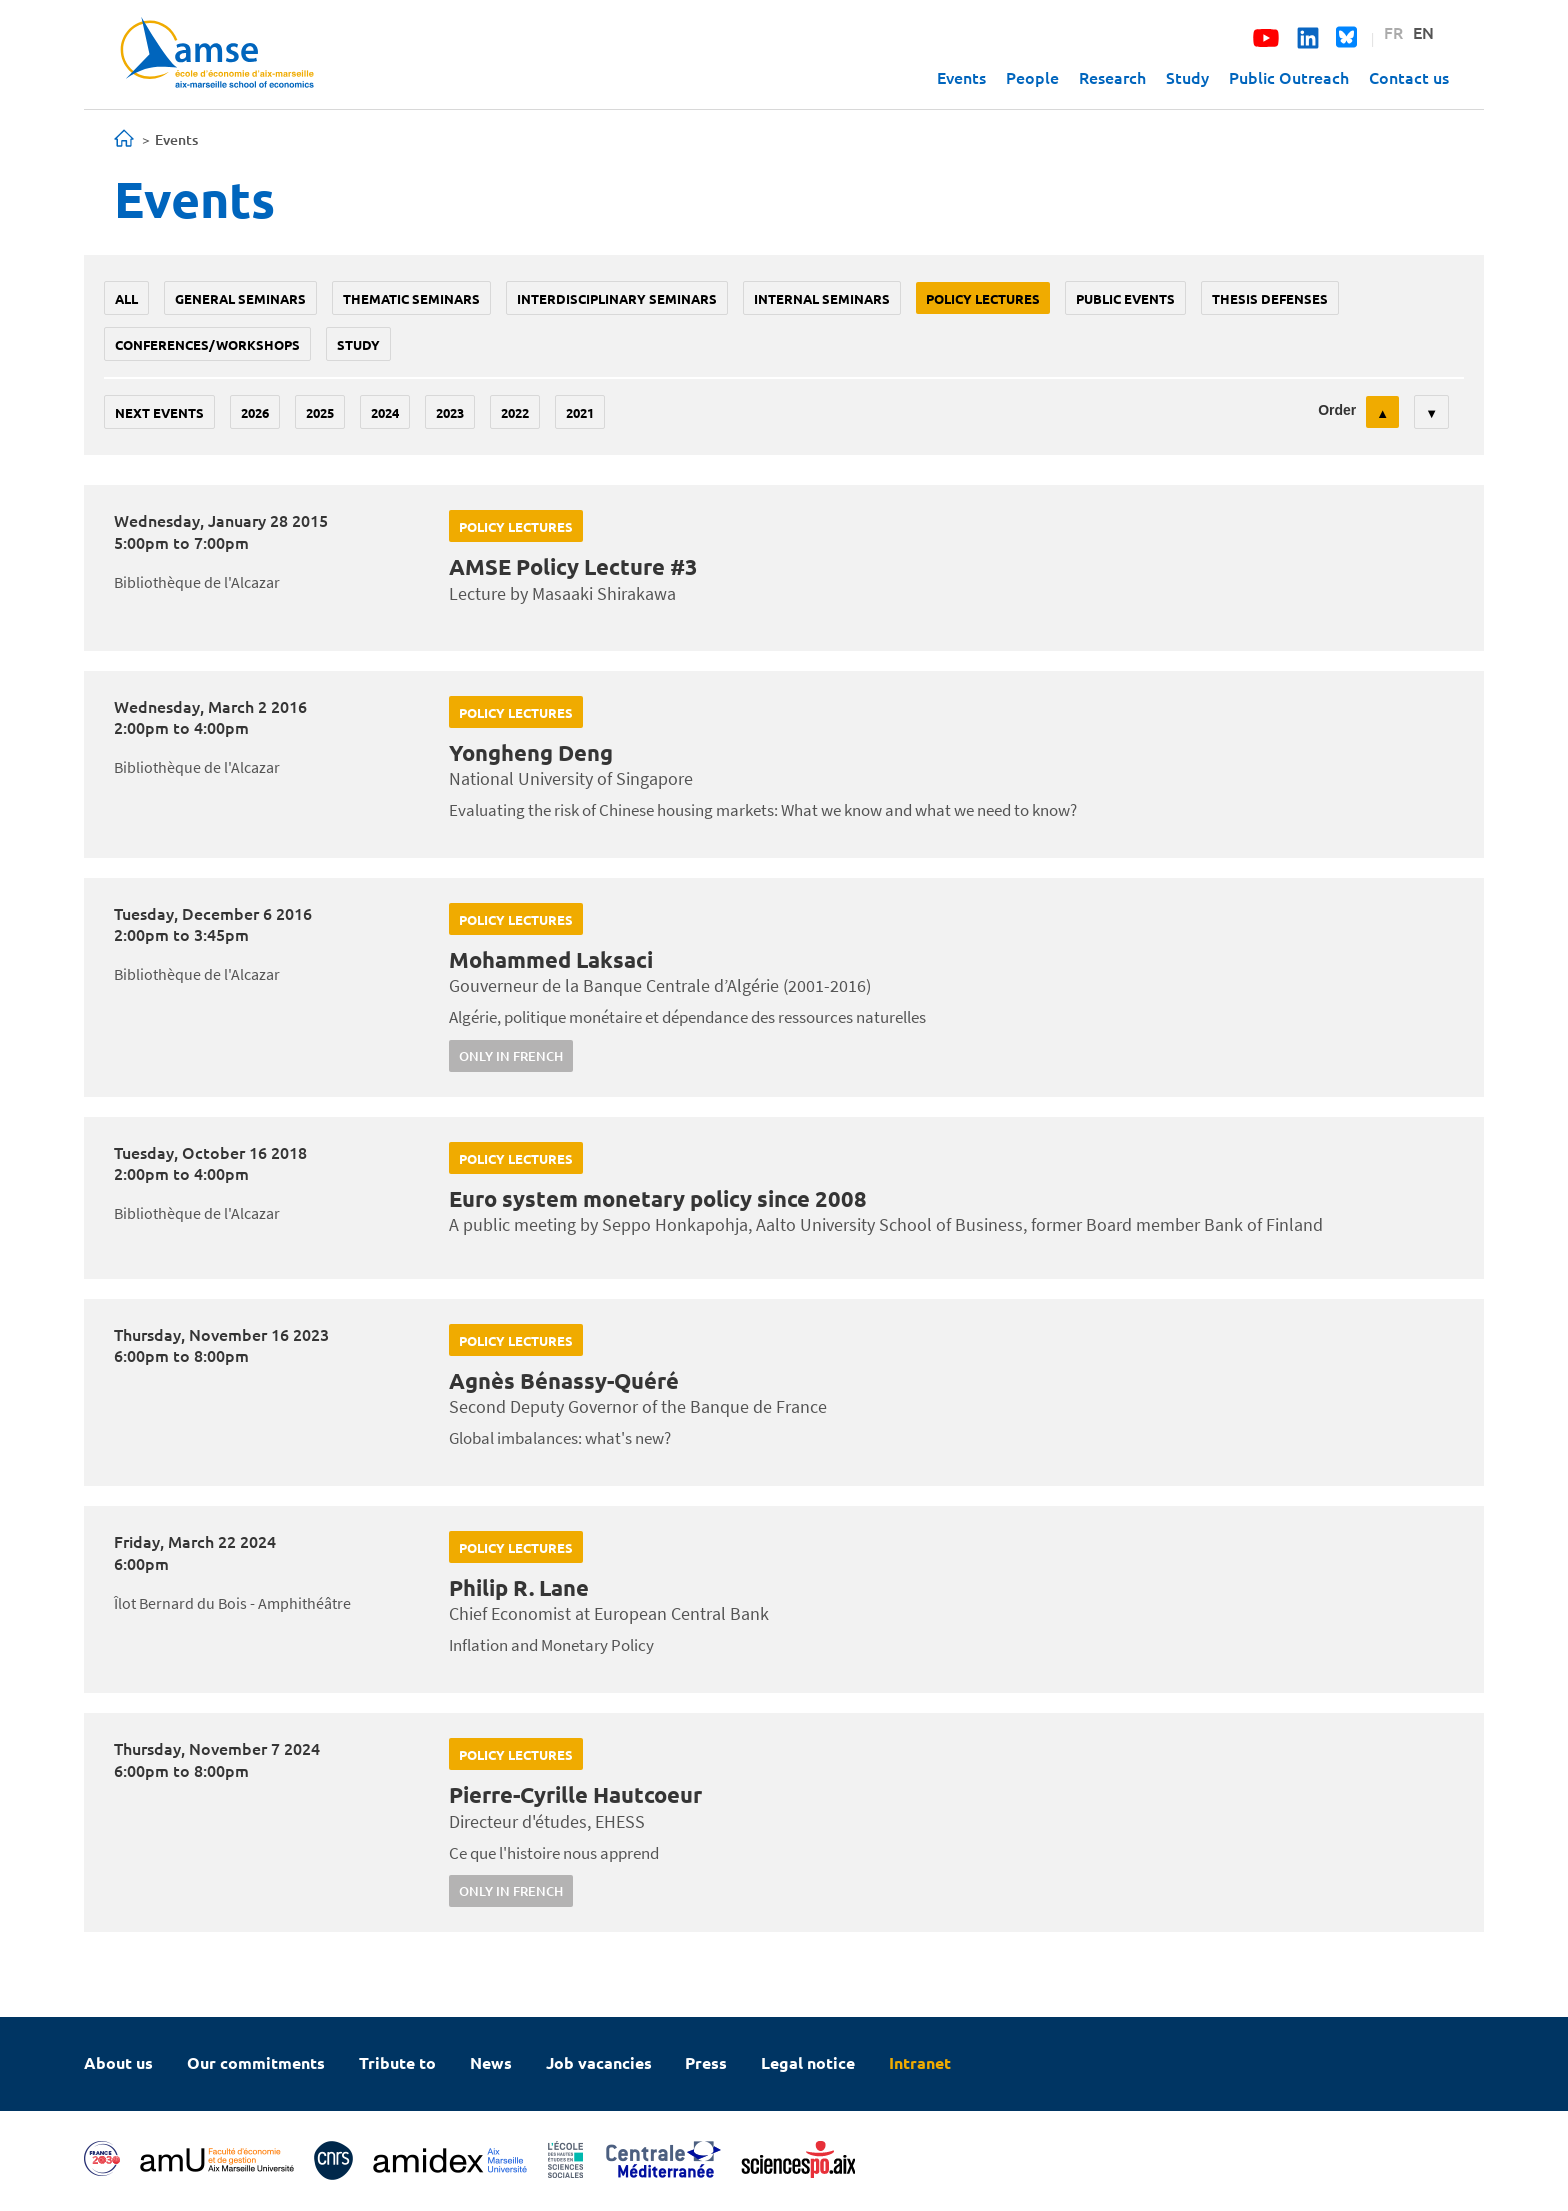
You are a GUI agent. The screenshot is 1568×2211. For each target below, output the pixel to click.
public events (1125, 298)
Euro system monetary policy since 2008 (658, 1198)
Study (1187, 77)
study (358, 344)
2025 (320, 412)
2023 (450, 412)
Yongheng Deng (531, 752)
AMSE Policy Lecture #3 (573, 566)
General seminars (240, 298)
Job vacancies (599, 2062)
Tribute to (397, 2062)
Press (706, 2062)
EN (1423, 32)
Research (1112, 77)
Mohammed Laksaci (551, 959)
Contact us (1409, 77)
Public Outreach (1289, 77)
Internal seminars (822, 298)
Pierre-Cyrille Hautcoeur (575, 1794)
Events (961, 77)
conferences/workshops (207, 344)
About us (118, 2062)
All (126, 298)
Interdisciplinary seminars (617, 298)
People (1032, 77)
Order (1337, 410)
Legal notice (808, 2062)
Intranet (920, 2062)
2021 (580, 412)
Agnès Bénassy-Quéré (564, 1380)
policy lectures (983, 298)
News (491, 2062)
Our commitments (256, 2062)
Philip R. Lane (519, 1587)
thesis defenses (1270, 298)
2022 (515, 412)
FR (1393, 32)
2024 (385, 412)
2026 (255, 412)
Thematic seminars (411, 298)
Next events (159, 412)
